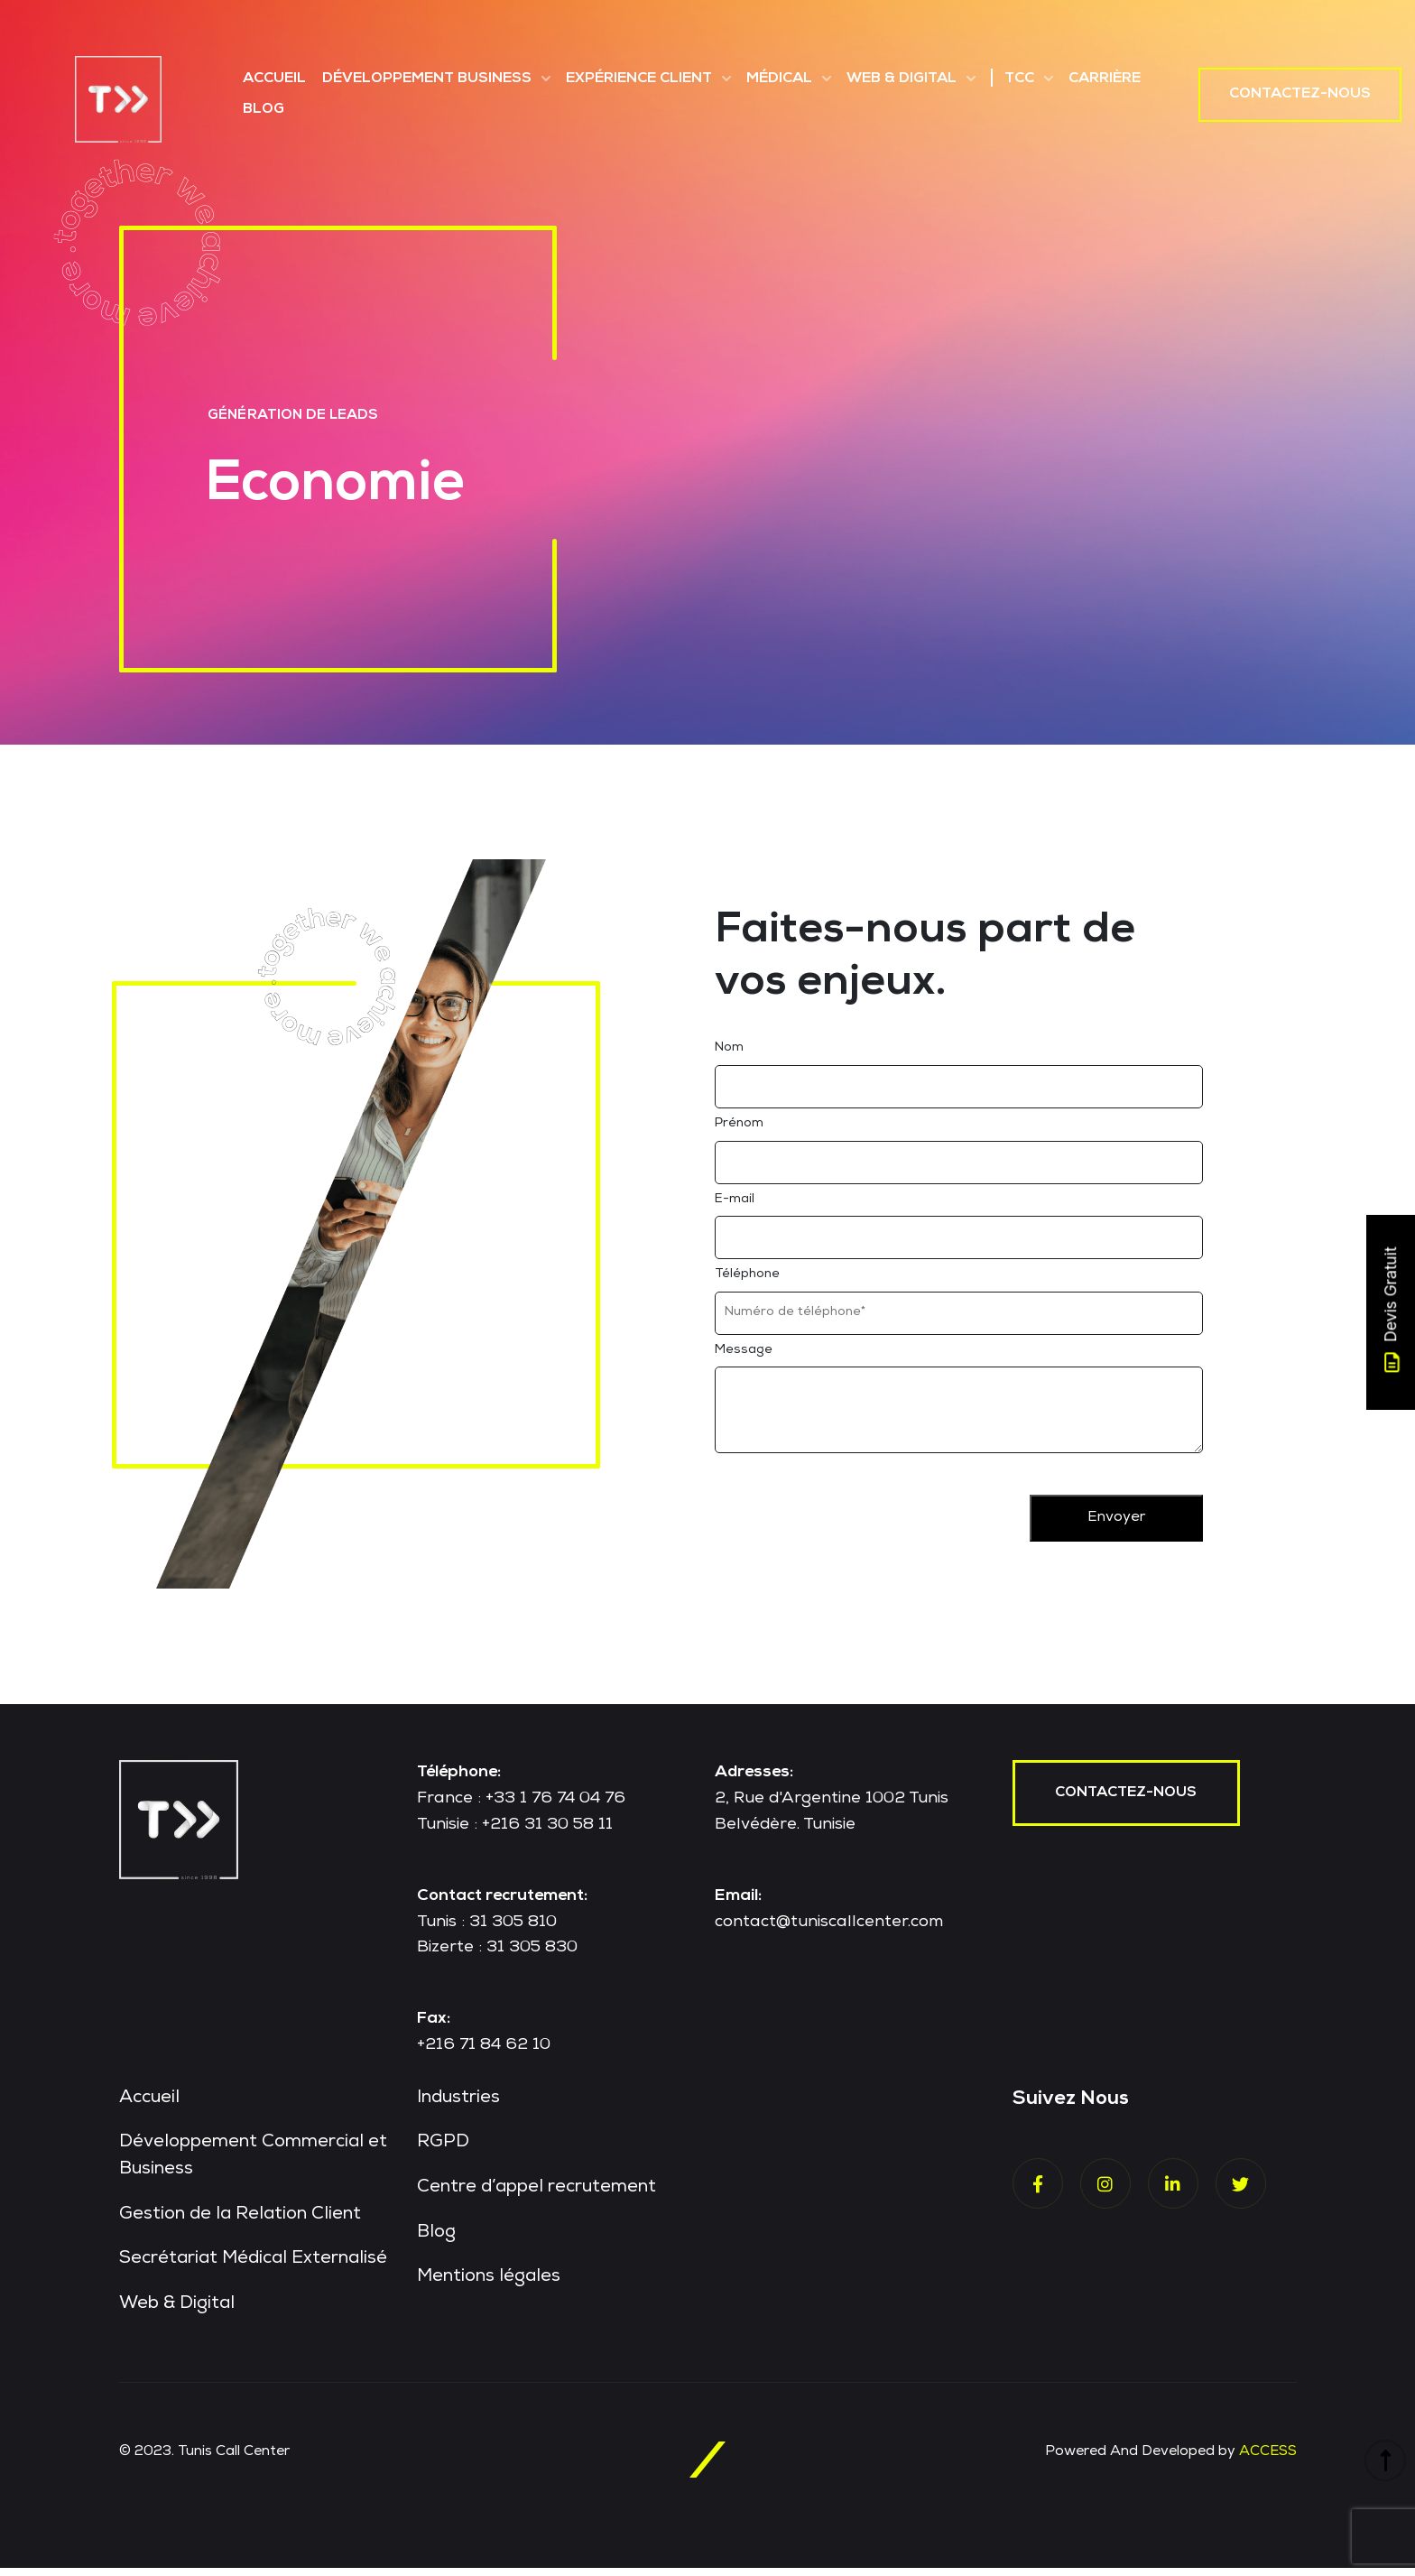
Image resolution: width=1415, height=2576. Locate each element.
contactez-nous (1127, 1800)
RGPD (443, 2151)
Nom (729, 1055)
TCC (1019, 79)
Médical (779, 79)
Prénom (739, 1131)
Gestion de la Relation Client (241, 2223)
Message (743, 1356)
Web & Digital (901, 79)
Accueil (274, 79)
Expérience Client (639, 79)
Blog (263, 110)
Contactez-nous (1300, 95)
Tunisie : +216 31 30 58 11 (515, 1832)
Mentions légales (490, 2286)
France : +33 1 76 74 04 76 (521, 1806)
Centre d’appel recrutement (539, 2196)
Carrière (1104, 79)
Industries (459, 2106)
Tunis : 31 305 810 (487, 1929)
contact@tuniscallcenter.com (829, 1929)
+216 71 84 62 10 (483, 2052)
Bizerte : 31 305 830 (497, 1955)
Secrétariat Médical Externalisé (256, 2268)
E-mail (734, 1206)
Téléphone (747, 1281)
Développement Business (427, 79)
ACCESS (1266, 2460)
